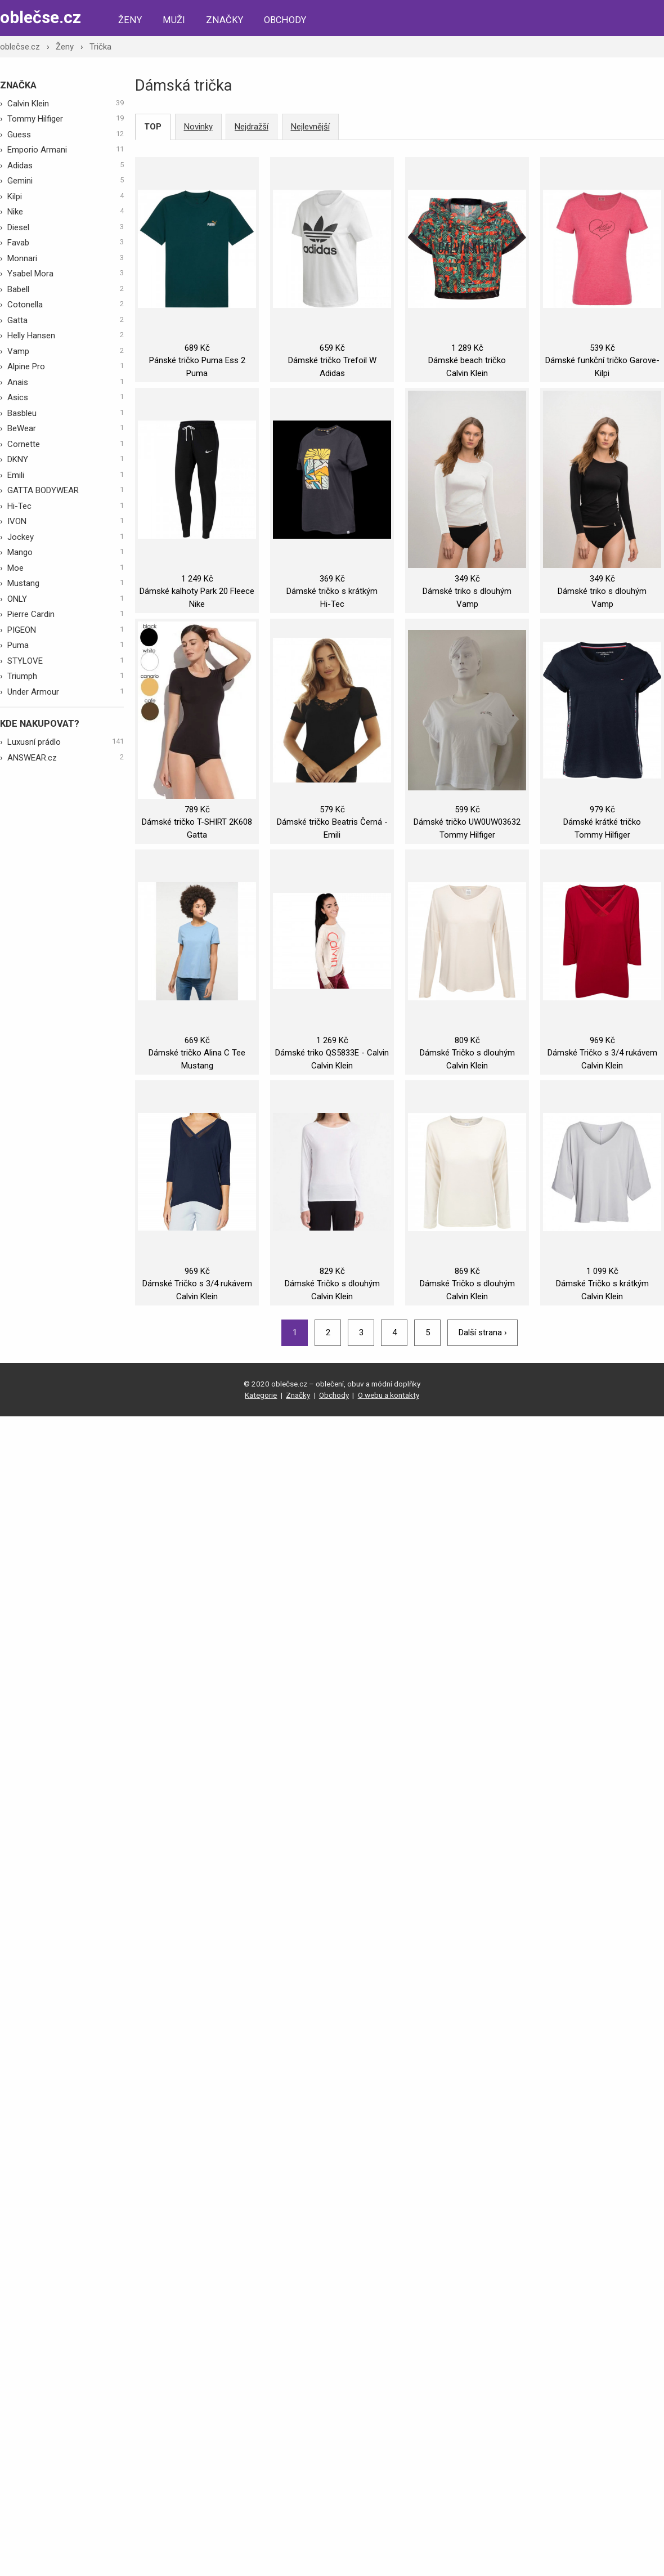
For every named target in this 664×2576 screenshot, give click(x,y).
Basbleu (65, 412)
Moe (65, 567)
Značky (224, 20)
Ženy (130, 20)
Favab (65, 242)
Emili (65, 474)
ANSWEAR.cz (65, 757)
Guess (65, 134)
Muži (174, 20)
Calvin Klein (65, 103)
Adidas (65, 165)
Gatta (65, 319)
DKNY (65, 458)
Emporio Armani (65, 149)
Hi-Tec (65, 505)
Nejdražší (251, 127)
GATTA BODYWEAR (65, 489)
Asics (65, 396)
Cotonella (65, 304)
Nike (65, 211)
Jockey (65, 536)
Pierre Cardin (65, 613)
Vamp (65, 350)
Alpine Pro (65, 366)
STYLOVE (65, 660)
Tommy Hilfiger (65, 118)
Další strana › (483, 1332)
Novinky (198, 127)
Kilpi (65, 196)
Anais (65, 381)
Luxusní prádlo (65, 741)
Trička (100, 47)
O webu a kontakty (388, 1394)
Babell (65, 288)
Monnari (65, 257)
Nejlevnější (310, 127)
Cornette (65, 443)
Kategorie (261, 1394)
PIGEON (65, 629)
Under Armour (65, 691)
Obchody (285, 20)
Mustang (65, 582)
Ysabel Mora (65, 273)
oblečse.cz (40, 17)
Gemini (65, 180)
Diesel (65, 226)
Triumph (65, 675)
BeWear (65, 427)
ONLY (65, 598)
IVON (65, 520)
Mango (65, 551)
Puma (65, 644)
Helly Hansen (65, 335)
